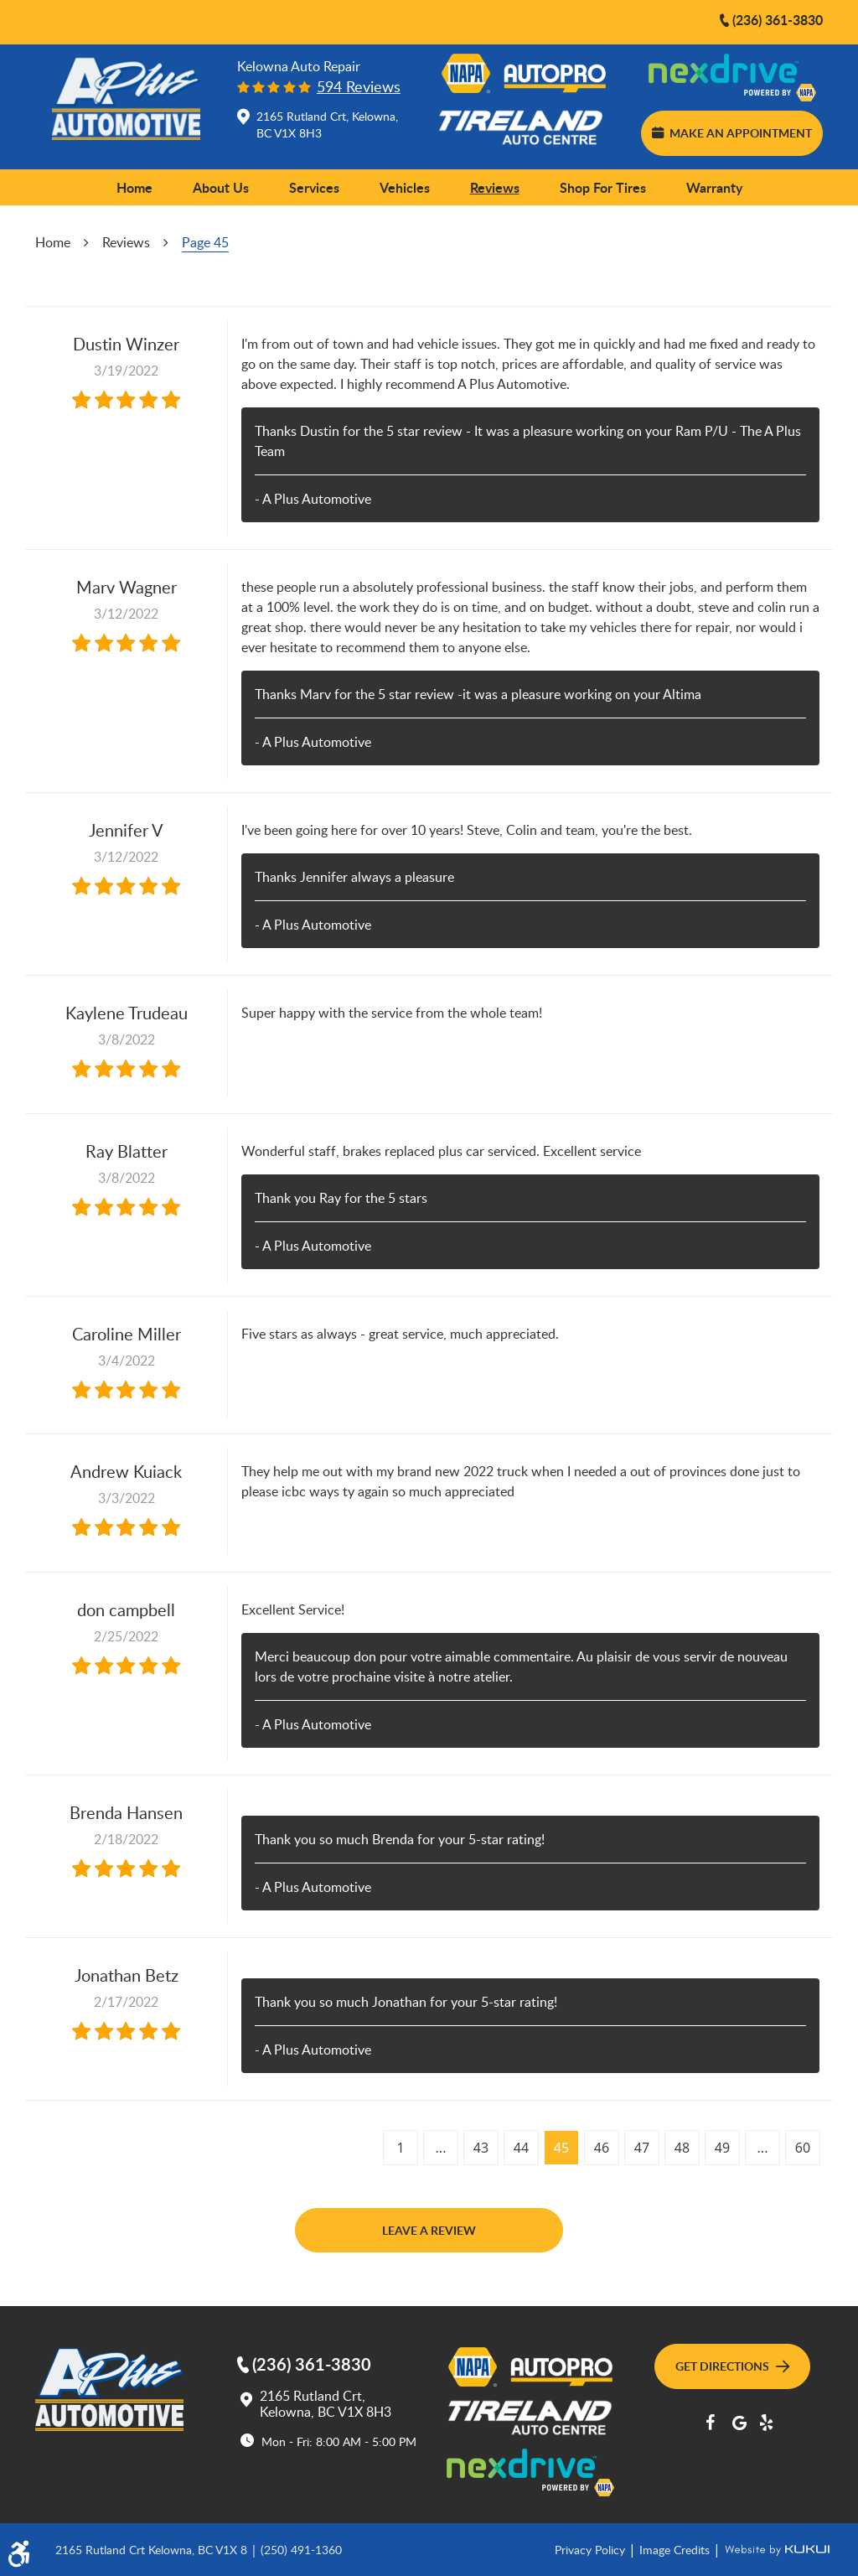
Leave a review (429, 2229)
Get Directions (732, 2365)
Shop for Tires (603, 187)
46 (601, 2147)
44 (521, 2147)
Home (134, 187)
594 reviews (359, 87)
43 (480, 2147)
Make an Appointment (731, 132)
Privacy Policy (591, 2549)
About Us (221, 187)
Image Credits (676, 2549)
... (441, 2147)
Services (314, 187)
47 (641, 2147)
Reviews (494, 187)
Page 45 (205, 242)
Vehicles (405, 187)
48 (682, 2147)
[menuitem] (134, 187)
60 (802, 2147)
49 (722, 2147)
